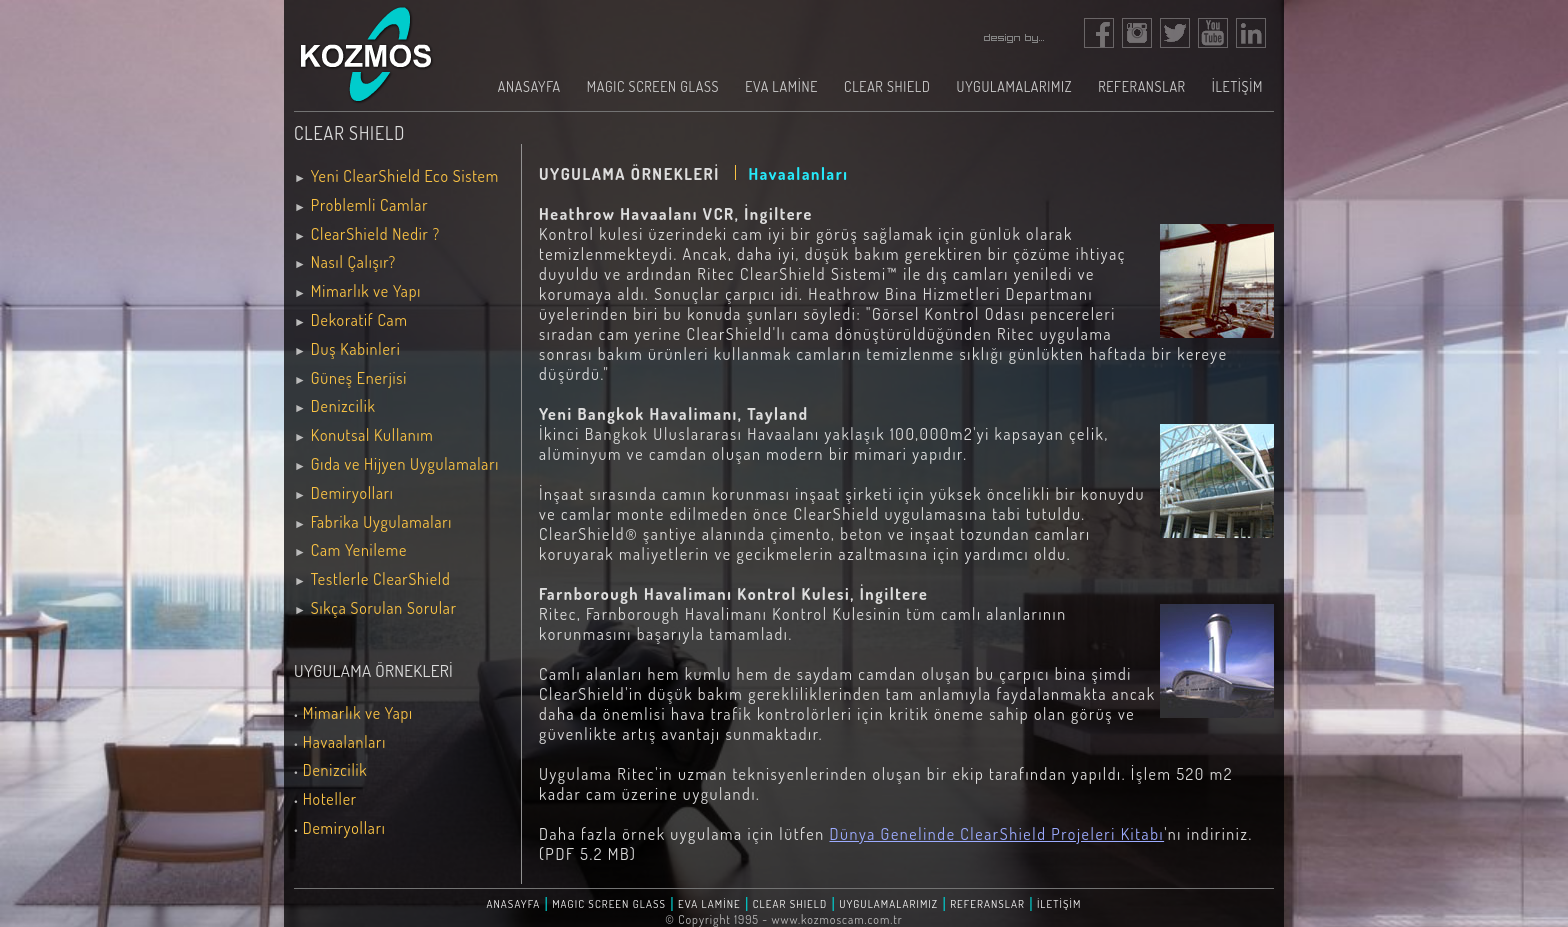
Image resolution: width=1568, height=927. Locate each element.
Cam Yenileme (359, 550)
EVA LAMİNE (781, 86)
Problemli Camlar (369, 205)
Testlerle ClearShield (381, 579)
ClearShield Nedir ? (375, 234)
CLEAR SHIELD (887, 86)
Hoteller (330, 799)
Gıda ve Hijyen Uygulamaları (405, 464)
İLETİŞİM (1237, 86)
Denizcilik (343, 406)
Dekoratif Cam (359, 320)
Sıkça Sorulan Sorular (384, 608)
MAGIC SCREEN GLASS (653, 86)
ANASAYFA (529, 86)
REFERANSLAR (1142, 86)
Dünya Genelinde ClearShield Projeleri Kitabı (996, 834)
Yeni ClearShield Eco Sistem (405, 176)
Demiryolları (352, 493)
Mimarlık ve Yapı (366, 291)
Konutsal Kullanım (372, 435)
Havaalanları (344, 742)
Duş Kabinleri (356, 349)
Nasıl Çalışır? (353, 262)
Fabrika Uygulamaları (381, 522)
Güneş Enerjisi (359, 378)
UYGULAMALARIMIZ (1015, 86)
